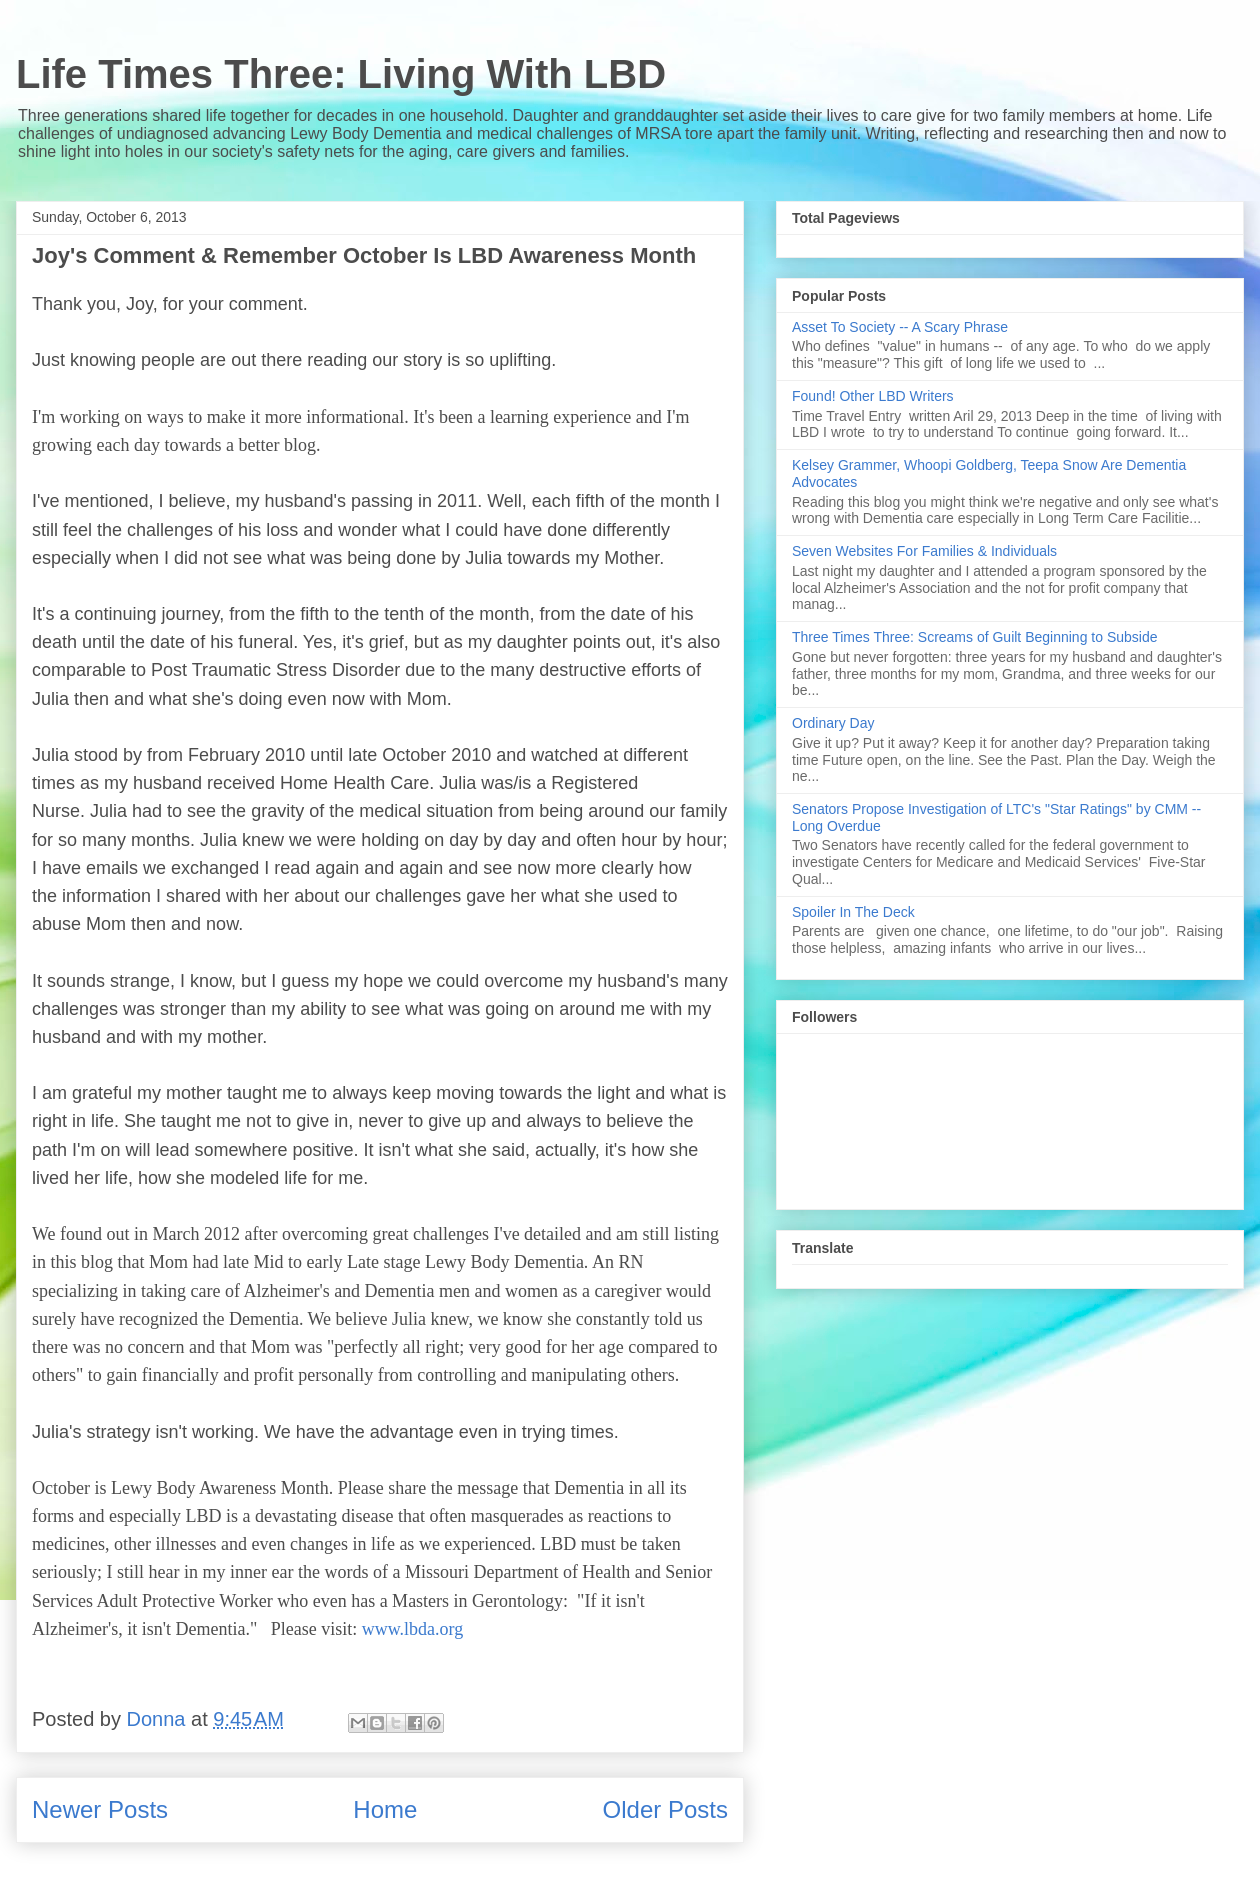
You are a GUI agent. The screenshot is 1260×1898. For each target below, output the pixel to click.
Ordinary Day (833, 723)
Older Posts (665, 1809)
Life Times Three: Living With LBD (341, 74)
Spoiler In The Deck (853, 912)
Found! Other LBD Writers (873, 396)
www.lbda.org (413, 1629)
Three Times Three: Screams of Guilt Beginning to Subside (974, 637)
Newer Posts (100, 1809)
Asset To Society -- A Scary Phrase (900, 327)
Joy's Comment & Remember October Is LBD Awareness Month (364, 255)
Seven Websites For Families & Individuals (924, 551)
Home (385, 1809)
